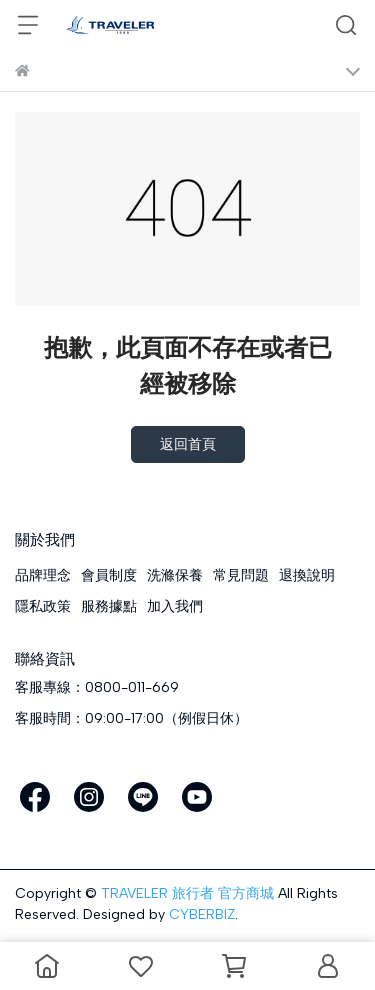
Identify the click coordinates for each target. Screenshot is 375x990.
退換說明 (307, 575)
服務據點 (109, 606)
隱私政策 (43, 606)
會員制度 (109, 575)
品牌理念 (43, 575)
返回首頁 (188, 444)
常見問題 (241, 575)
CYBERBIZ (202, 914)
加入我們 (175, 606)
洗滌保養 (175, 575)
